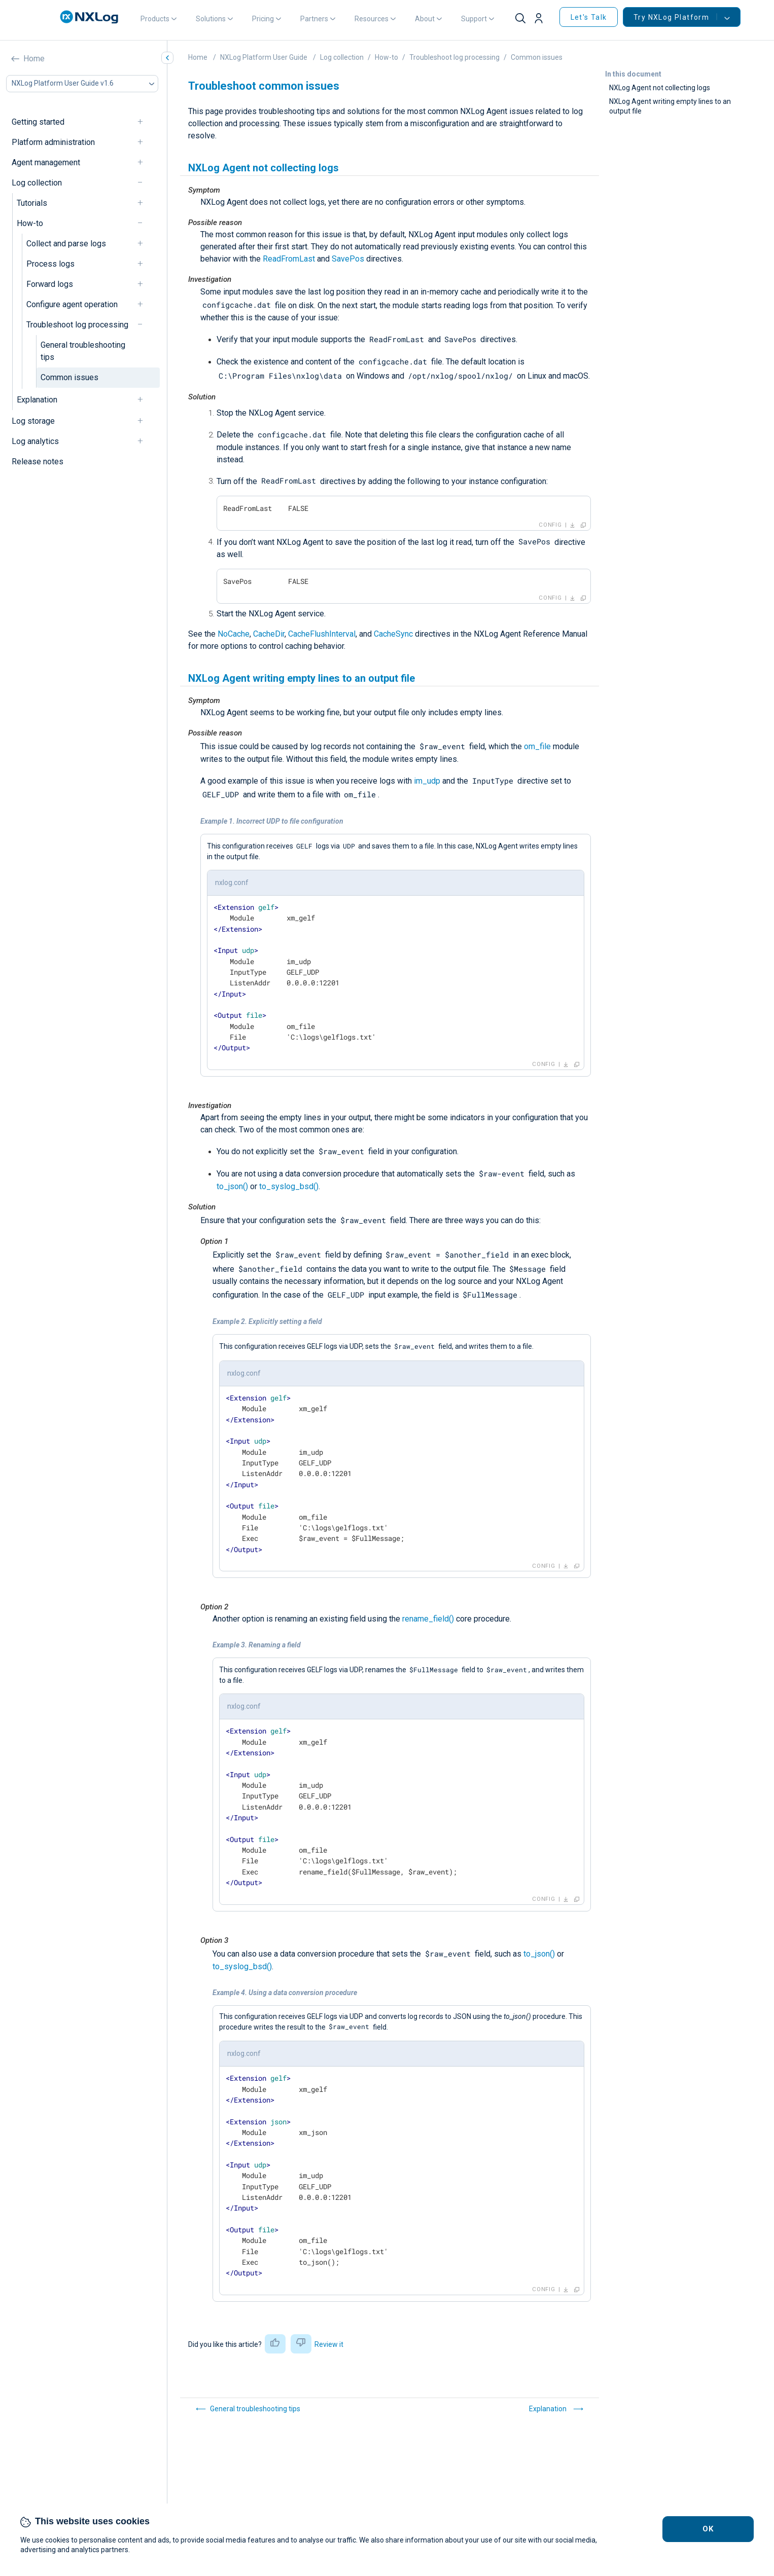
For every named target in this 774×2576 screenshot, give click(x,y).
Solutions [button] (211, 19)
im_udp (427, 781)
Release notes (37, 461)
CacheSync (393, 634)
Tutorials (32, 203)
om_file (537, 746)
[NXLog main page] (89, 17)
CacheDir (269, 634)
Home (34, 58)
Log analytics (35, 441)
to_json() (232, 1186)
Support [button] (474, 19)
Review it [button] (328, 2344)
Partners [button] (314, 19)
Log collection (37, 183)
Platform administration (53, 142)
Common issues (69, 377)
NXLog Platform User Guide (263, 57)
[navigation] (144, 122)
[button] (542, 19)
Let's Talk (589, 17)
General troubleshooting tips (83, 351)
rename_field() (428, 1619)
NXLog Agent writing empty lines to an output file (670, 106)
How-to (30, 223)
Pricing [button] (263, 19)
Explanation (37, 399)
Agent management (46, 162)
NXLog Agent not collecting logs (659, 88)
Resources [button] (372, 19)
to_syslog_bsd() (289, 1186)
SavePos (348, 259)
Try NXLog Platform (675, 17)
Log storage (33, 421)
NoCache (234, 634)
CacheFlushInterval (322, 634)
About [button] (425, 19)
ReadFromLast (289, 259)
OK (708, 2528)
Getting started (38, 122)
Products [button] (154, 19)
